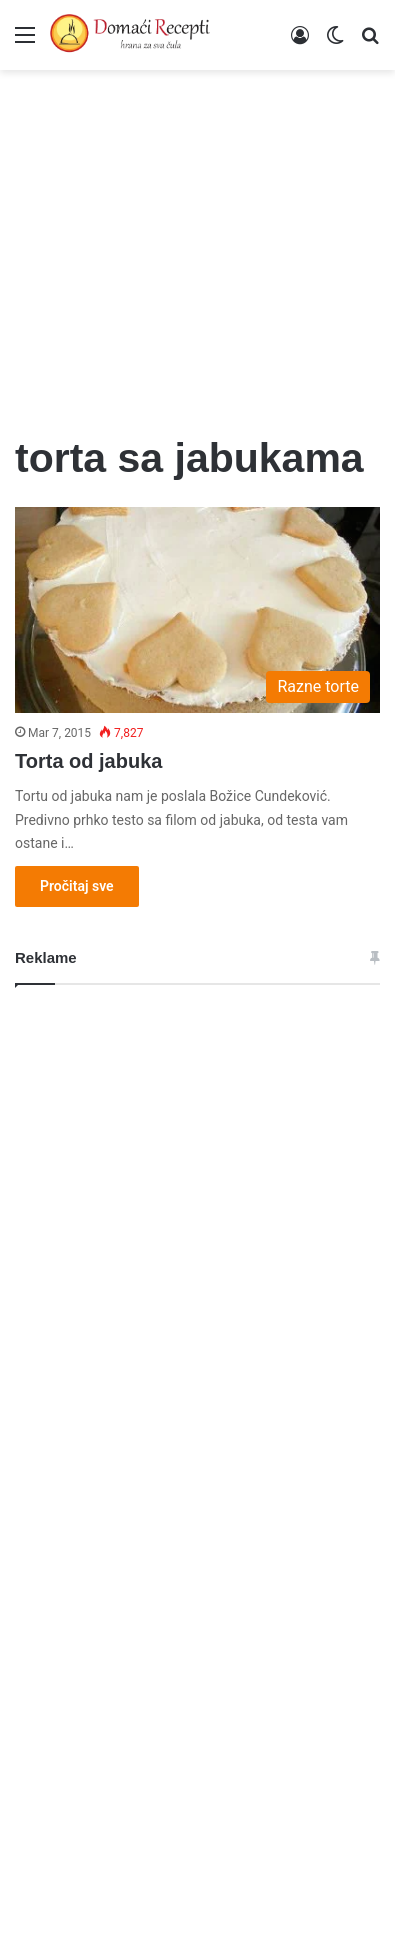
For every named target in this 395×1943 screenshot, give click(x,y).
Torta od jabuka (88, 761)
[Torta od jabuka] (197, 610)
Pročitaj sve (77, 886)
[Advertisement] (197, 240)
